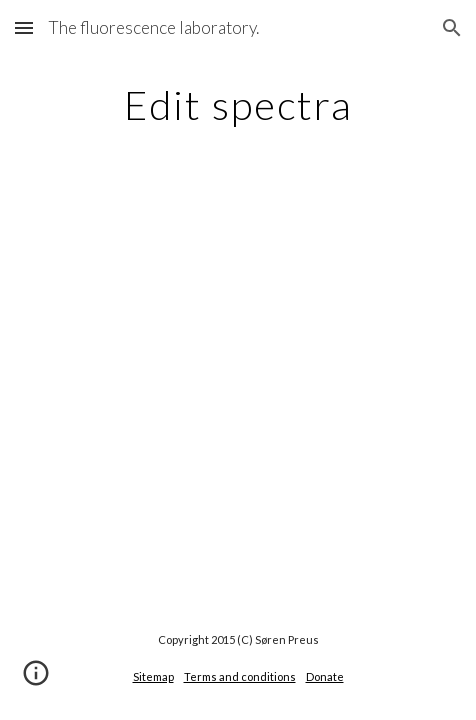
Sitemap (153, 676)
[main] (237, 105)
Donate (325, 676)
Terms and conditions (240, 676)
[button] (24, 27)
